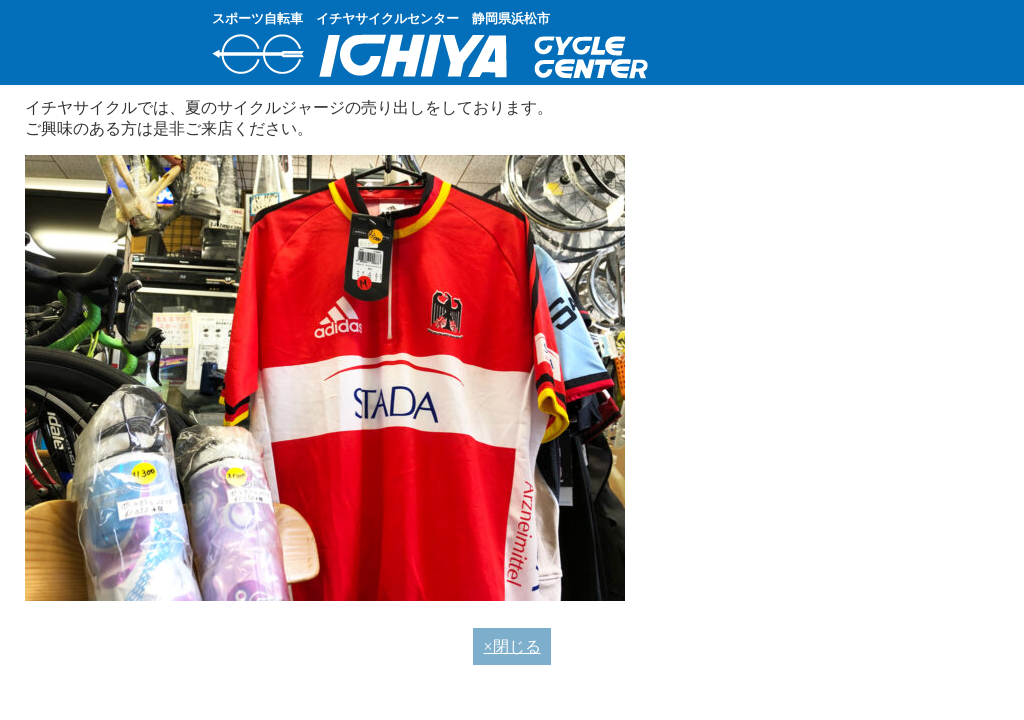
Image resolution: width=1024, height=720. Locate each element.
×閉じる (511, 646)
